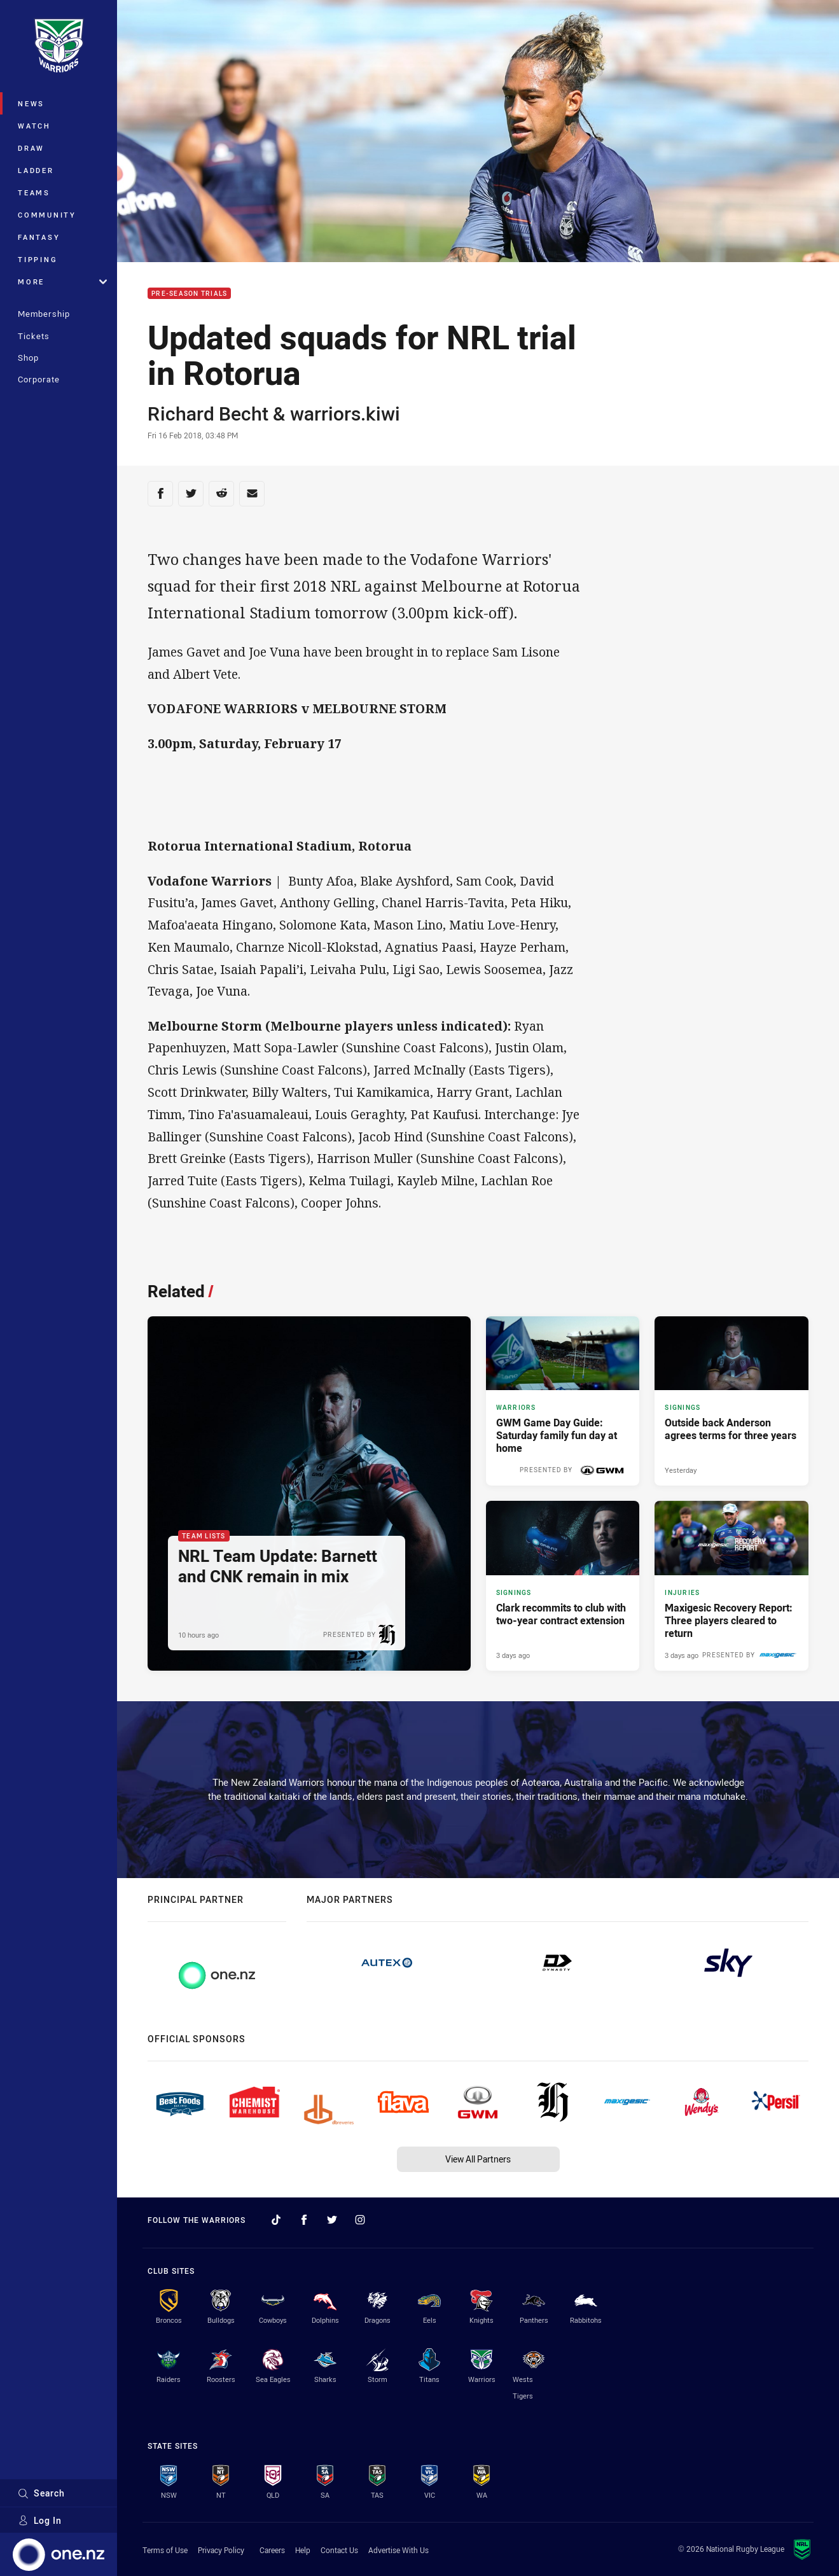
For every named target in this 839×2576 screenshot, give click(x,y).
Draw (31, 148)
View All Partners (478, 2159)
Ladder (36, 170)
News (31, 103)
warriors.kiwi (345, 413)
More (62, 281)
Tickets (34, 336)
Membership (44, 313)
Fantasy (39, 237)
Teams (34, 192)
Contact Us (339, 2550)
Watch (34, 125)
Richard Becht (208, 413)
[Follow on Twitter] (332, 2219)
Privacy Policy (221, 2550)
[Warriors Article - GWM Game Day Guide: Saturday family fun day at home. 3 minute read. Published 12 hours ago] (563, 1401)
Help (302, 2550)
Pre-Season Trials (189, 293)
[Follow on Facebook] (304, 2219)
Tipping (37, 259)
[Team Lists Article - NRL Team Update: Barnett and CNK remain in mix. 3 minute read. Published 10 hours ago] (309, 1493)
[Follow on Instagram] (360, 2219)
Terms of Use (165, 2550)
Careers (272, 2550)
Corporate (39, 379)
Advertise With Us (398, 2550)
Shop (28, 357)
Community (47, 214)
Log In (40, 2520)
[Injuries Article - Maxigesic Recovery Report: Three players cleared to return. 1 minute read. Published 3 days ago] (731, 1585)
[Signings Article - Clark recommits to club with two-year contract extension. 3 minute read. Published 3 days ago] (563, 1585)
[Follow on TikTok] (276, 2219)
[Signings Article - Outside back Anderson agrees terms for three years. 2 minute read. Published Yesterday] (731, 1401)
